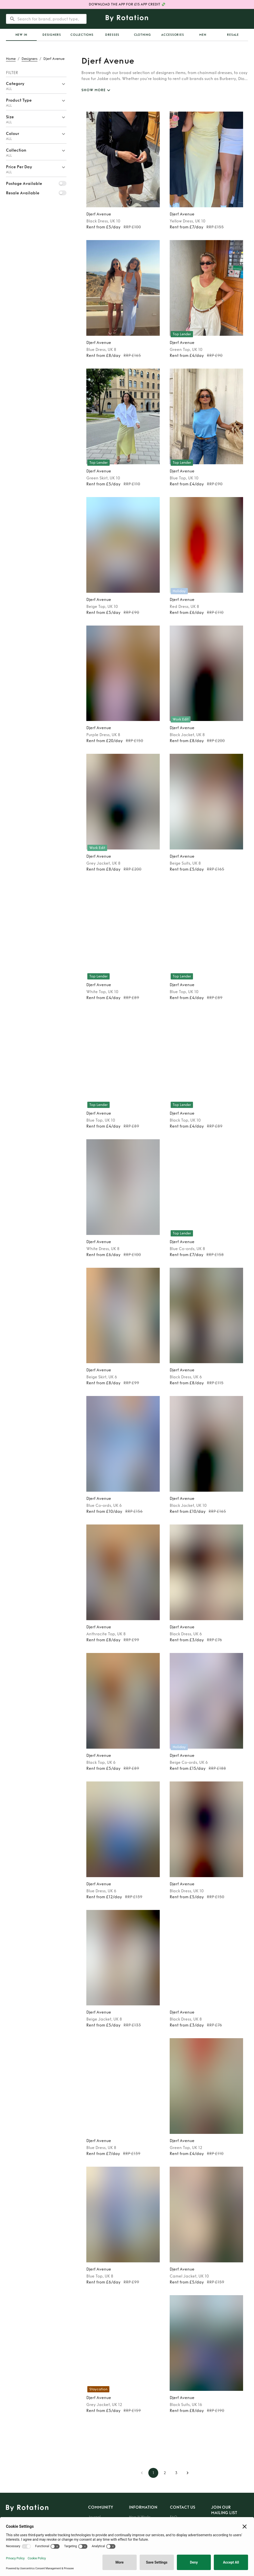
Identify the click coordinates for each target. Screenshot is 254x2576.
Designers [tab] (51, 35)
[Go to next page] (187, 2473)
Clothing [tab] (142, 35)
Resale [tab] (233, 35)
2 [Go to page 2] (165, 2473)
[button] (36, 85)
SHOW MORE (96, 90)
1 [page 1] (153, 2473)
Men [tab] (202, 35)
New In (21, 35)
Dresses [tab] (112, 35)
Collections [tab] (81, 35)
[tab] (21, 35)
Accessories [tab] (172, 35)
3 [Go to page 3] (176, 2473)
